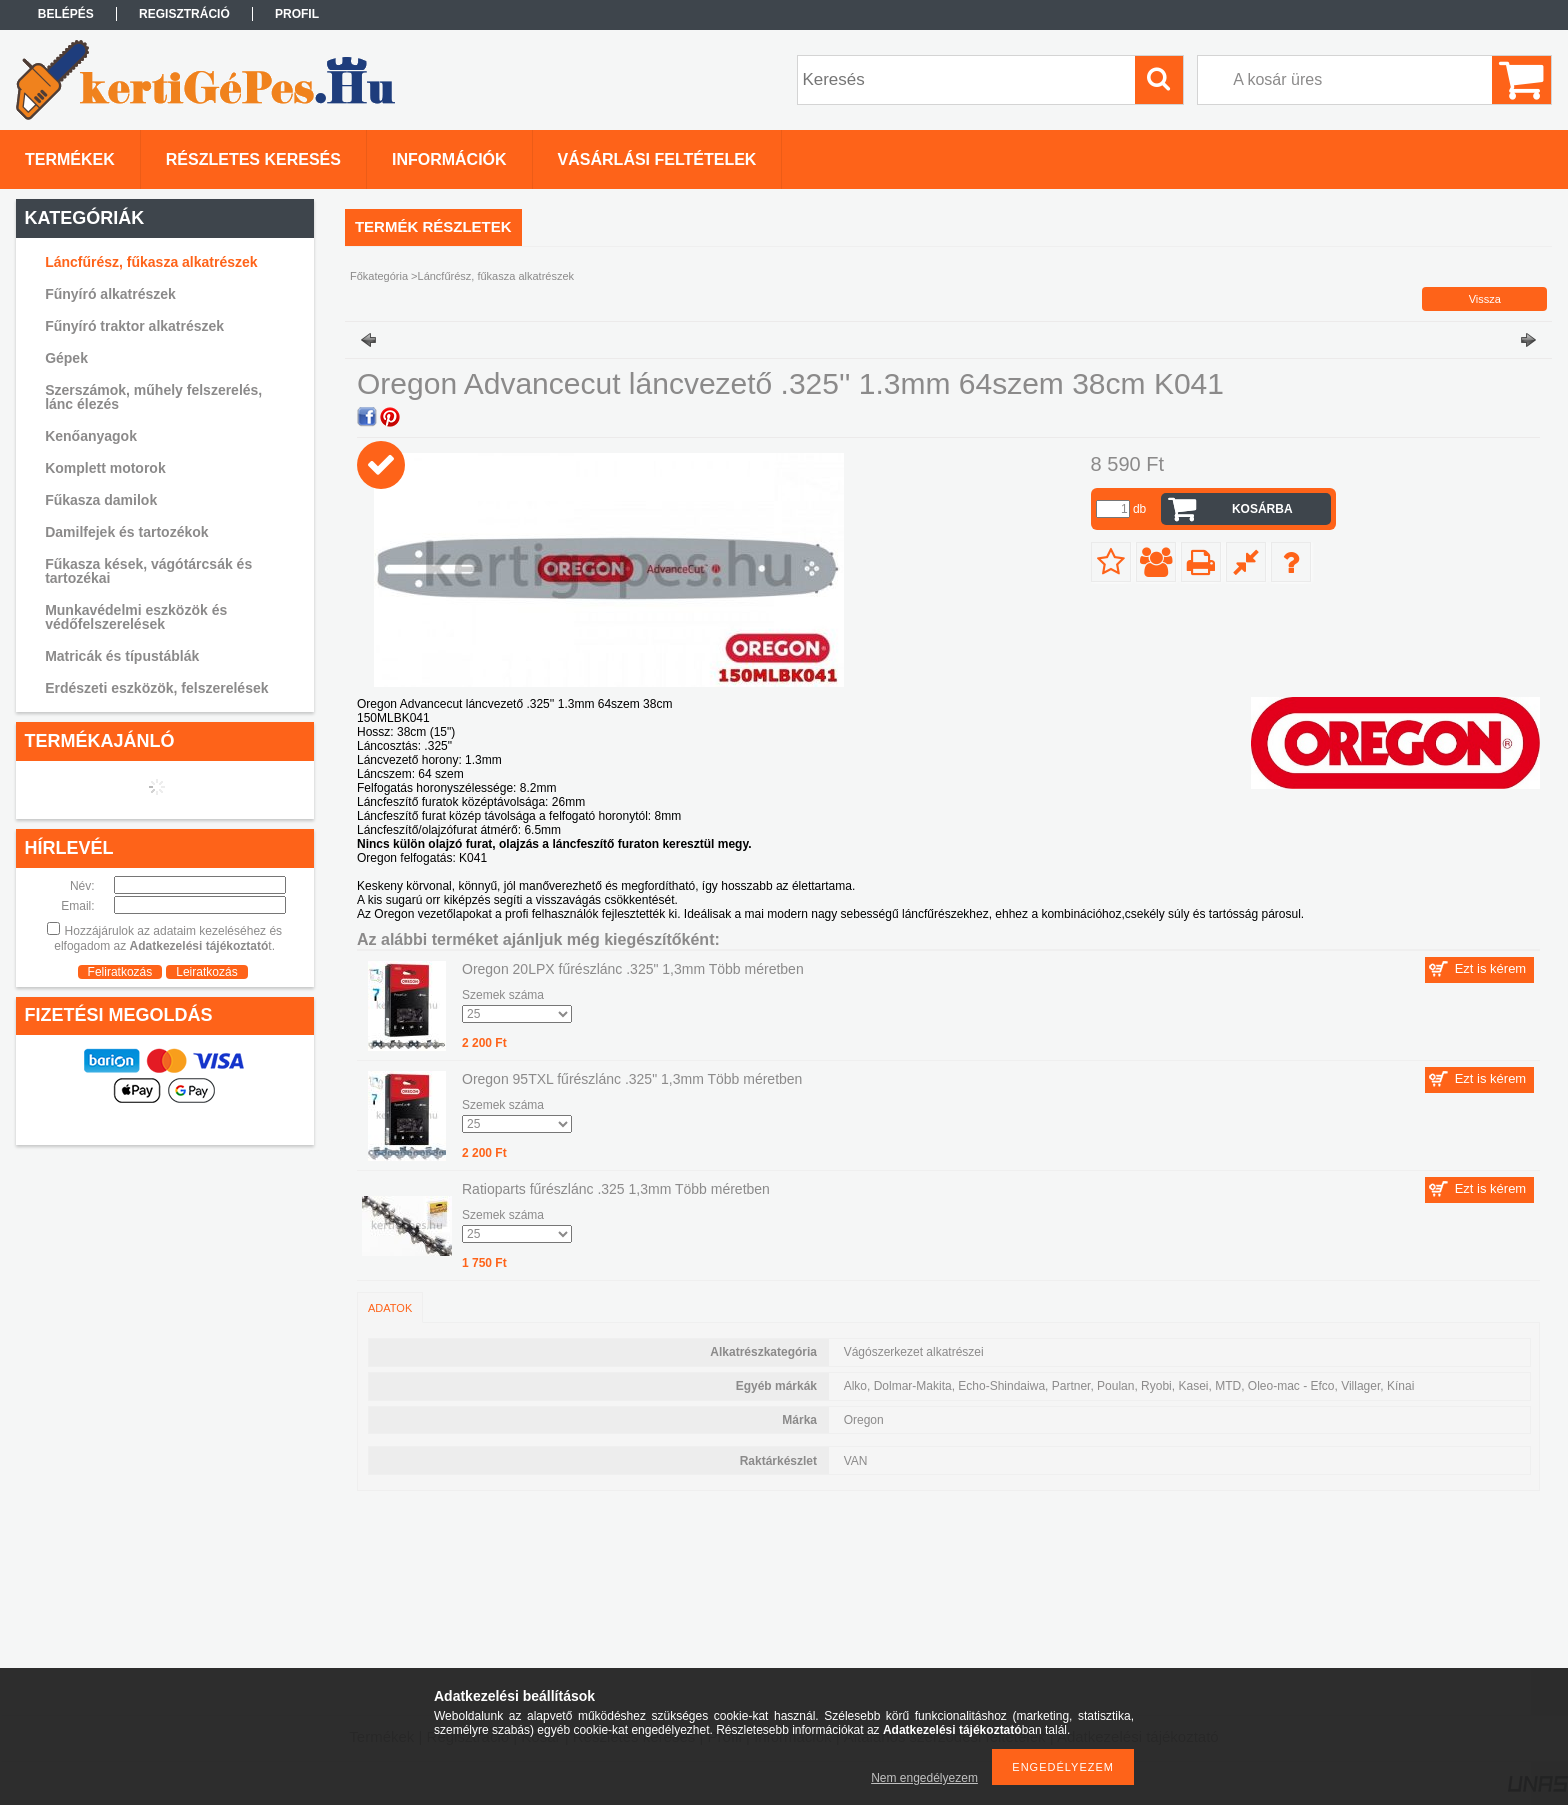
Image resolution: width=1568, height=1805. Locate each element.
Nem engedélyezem (924, 1778)
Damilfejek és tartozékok (126, 532)
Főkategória (379, 276)
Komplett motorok (105, 468)
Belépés (66, 14)
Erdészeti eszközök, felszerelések (156, 688)
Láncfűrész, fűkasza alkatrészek (151, 262)
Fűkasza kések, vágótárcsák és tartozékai (148, 571)
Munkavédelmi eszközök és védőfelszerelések (136, 617)
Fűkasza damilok (101, 500)
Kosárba (1262, 509)
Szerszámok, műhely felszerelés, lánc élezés (153, 397)
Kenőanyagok (91, 436)
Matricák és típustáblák (122, 656)
